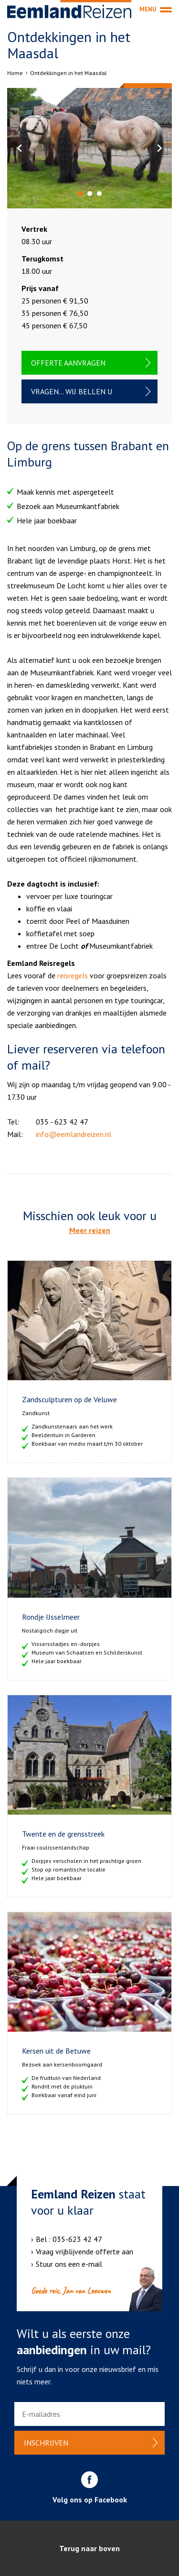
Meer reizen (89, 1230)
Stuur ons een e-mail (69, 2264)
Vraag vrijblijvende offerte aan (84, 2251)
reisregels (72, 975)
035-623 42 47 (77, 2239)
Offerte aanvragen (68, 363)
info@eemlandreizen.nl (73, 1134)
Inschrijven (46, 2442)
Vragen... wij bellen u (71, 391)
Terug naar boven (89, 2548)
